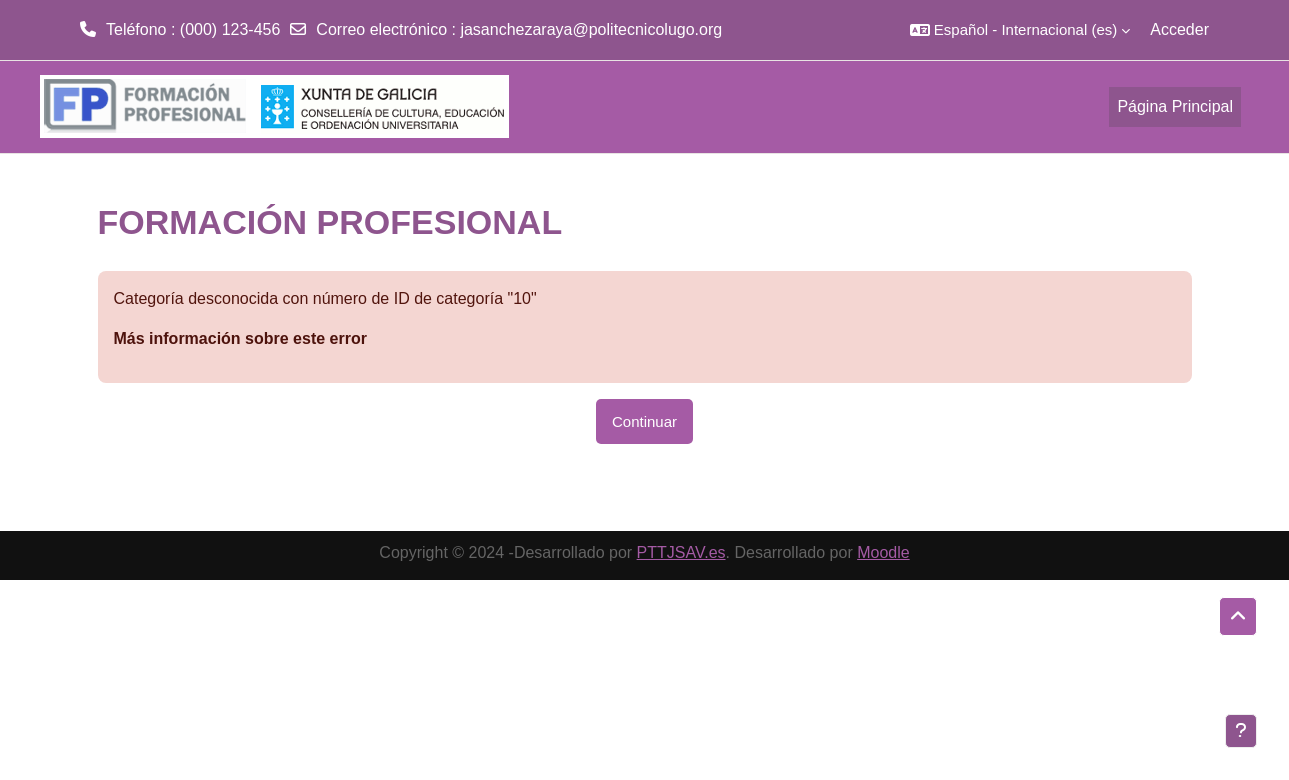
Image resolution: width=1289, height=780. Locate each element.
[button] (1020, 30)
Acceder (1179, 29)
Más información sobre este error (240, 338)
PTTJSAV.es (681, 552)
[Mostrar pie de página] (1241, 731)
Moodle (883, 552)
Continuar (644, 421)
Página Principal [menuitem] (1175, 106)
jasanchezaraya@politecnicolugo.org (591, 29)
